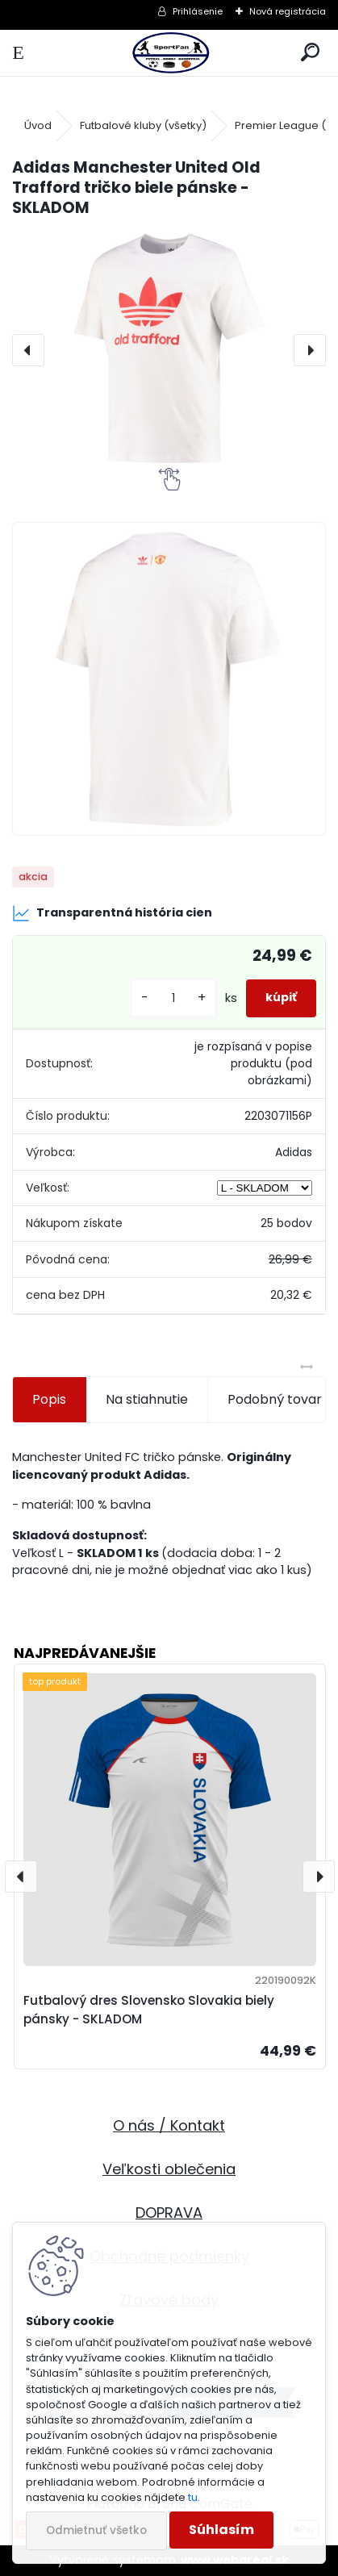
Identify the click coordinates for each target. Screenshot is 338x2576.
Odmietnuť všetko (96, 2530)
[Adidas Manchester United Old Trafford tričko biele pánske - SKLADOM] (169, 350)
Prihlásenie (198, 11)
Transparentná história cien (112, 913)
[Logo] (168, 52)
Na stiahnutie (147, 1399)
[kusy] (173, 998)
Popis (49, 1399)
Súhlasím (221, 2529)
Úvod (38, 125)
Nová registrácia (287, 11)
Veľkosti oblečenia (169, 2169)
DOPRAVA (169, 2212)
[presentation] (28, 350)
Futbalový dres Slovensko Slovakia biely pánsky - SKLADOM (148, 2009)
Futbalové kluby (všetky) (143, 125)
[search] (310, 53)
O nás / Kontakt (169, 2125)
